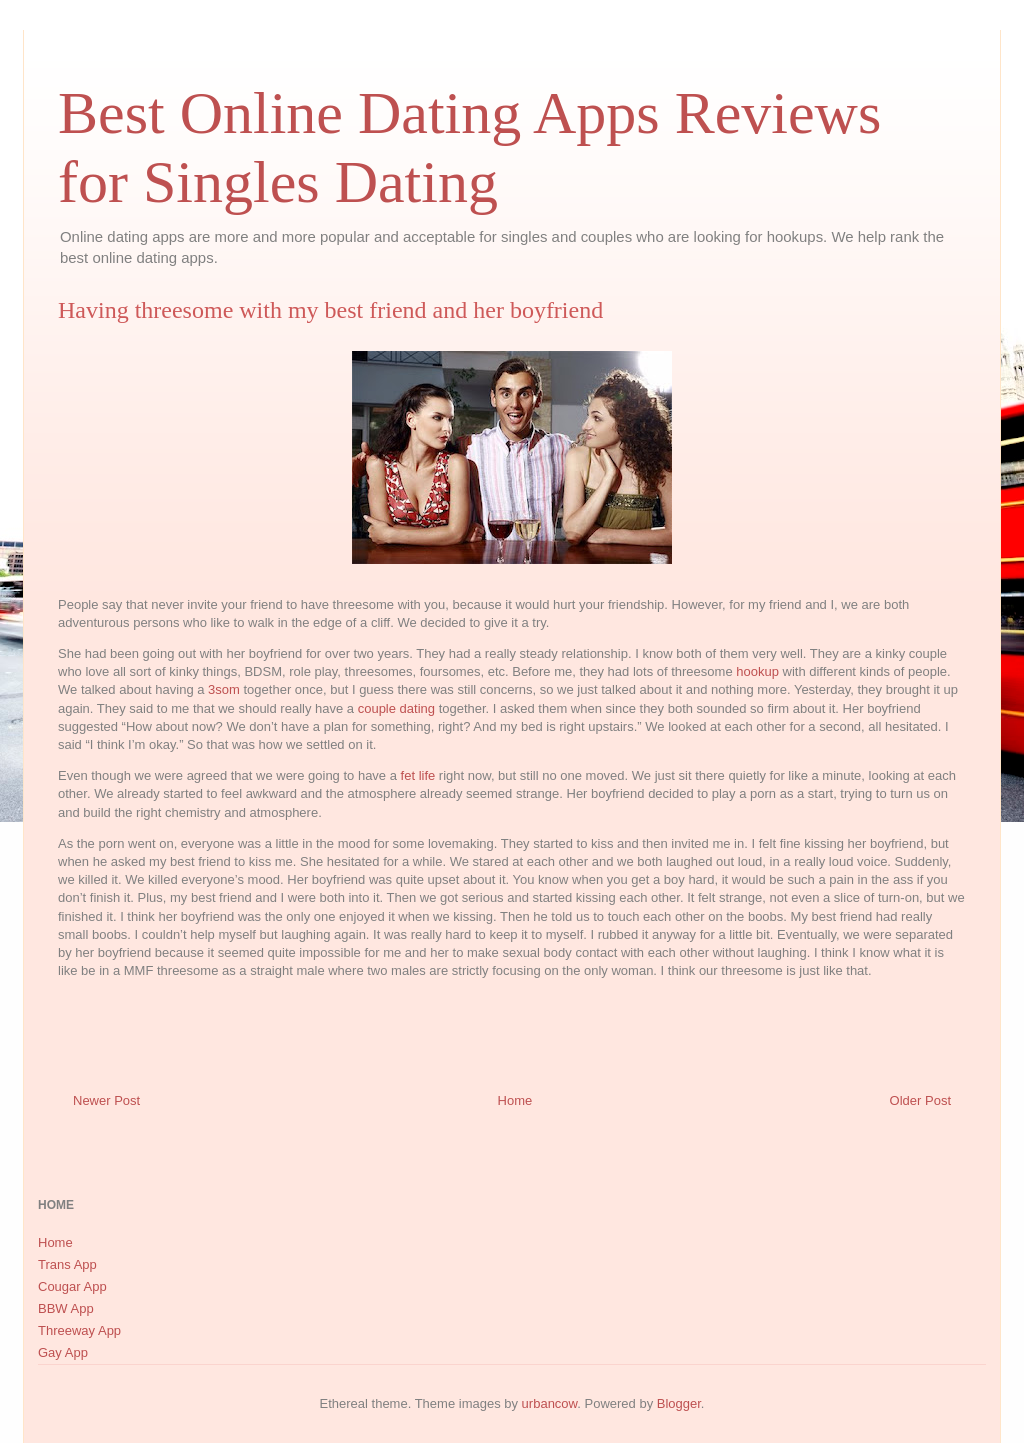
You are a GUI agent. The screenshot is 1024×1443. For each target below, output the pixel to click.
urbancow (550, 1403)
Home (515, 1100)
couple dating (396, 708)
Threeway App (79, 1330)
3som (224, 689)
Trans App (67, 1264)
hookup (757, 671)
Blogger (679, 1403)
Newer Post (106, 1100)
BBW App (66, 1308)
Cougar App (72, 1286)
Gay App (63, 1352)
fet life (418, 775)
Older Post (920, 1100)
